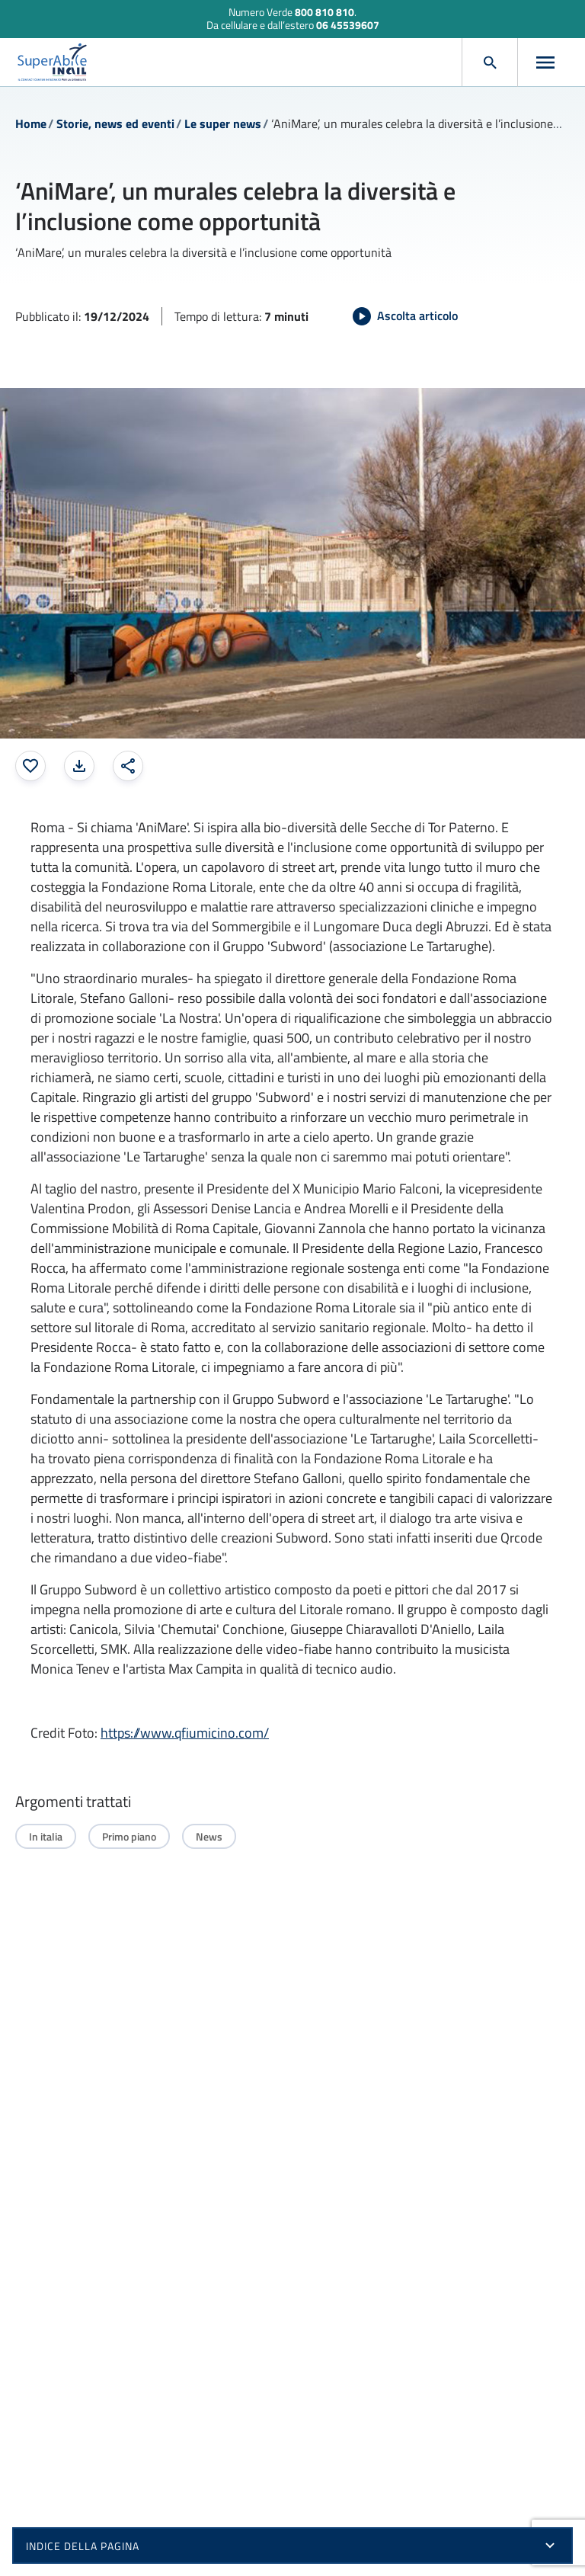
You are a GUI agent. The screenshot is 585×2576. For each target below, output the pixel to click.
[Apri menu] (545, 62)
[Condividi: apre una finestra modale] (128, 766)
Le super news (222, 123)
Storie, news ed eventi (115, 123)
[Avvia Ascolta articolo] (405, 316)
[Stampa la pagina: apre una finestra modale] (79, 766)
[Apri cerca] (489, 62)
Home (30, 123)
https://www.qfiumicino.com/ (185, 1732)
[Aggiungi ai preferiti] (30, 766)
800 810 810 (324, 12)
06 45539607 (347, 25)
